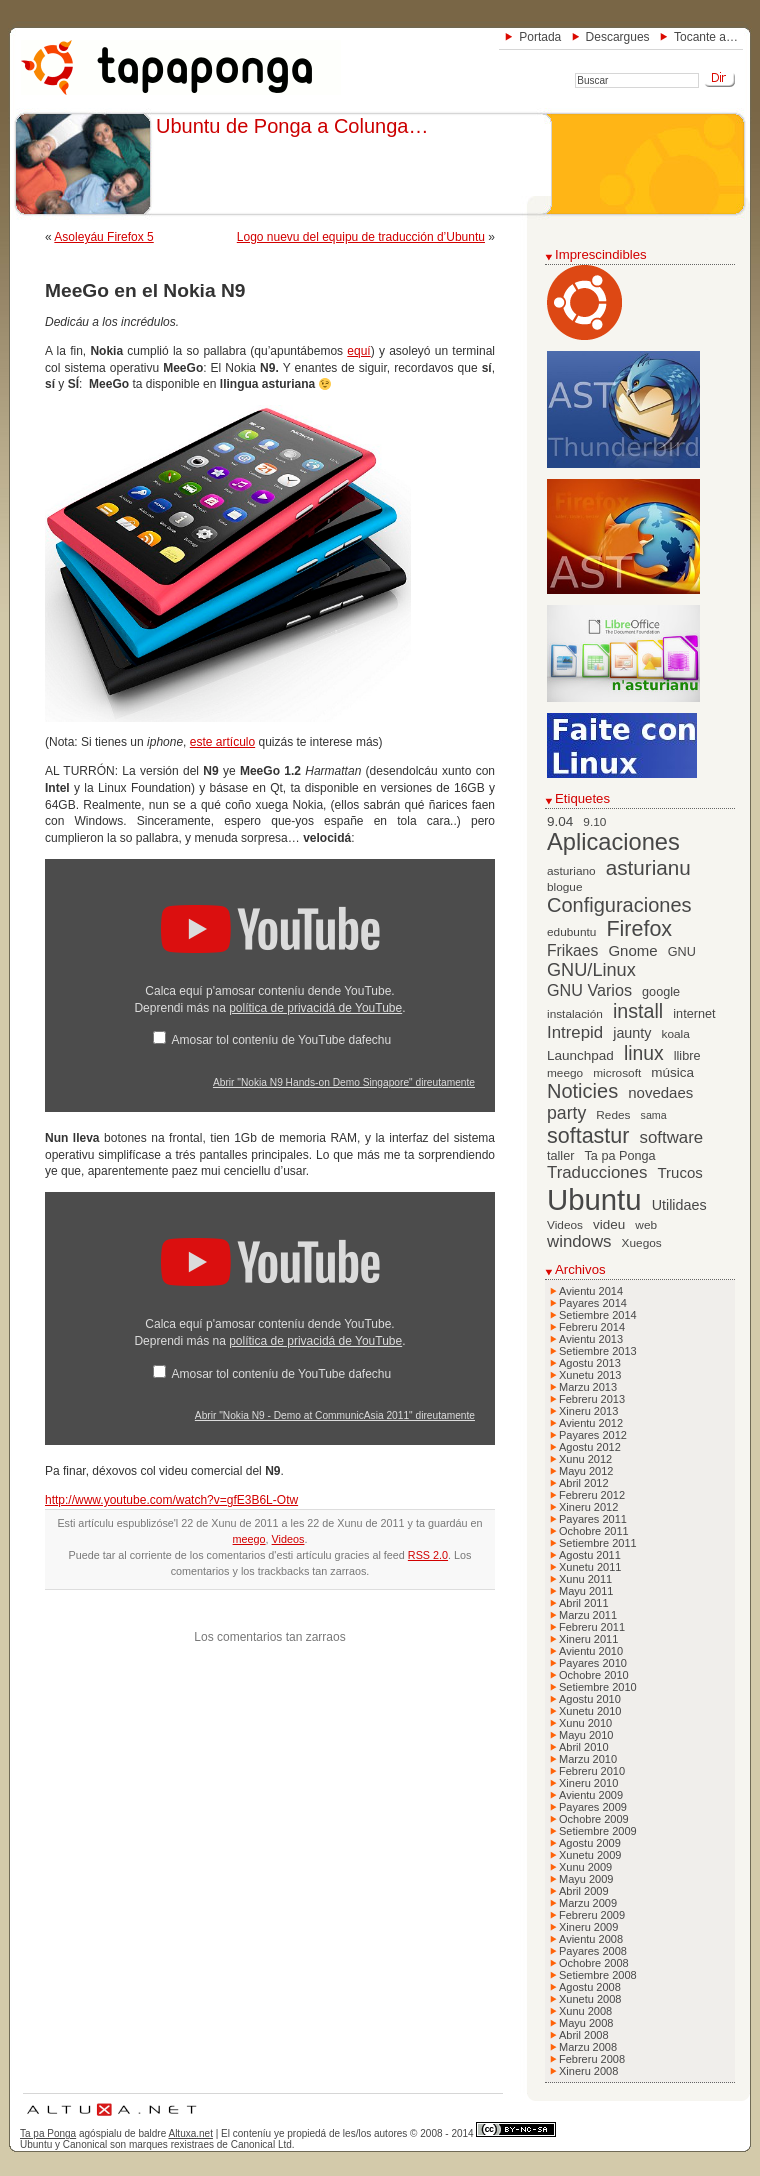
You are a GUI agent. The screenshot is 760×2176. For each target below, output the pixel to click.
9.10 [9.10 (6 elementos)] (594, 822)
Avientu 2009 (591, 1795)
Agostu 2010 (590, 1699)
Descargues (618, 37)
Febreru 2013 (592, 1399)
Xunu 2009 (585, 1867)
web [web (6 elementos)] (646, 1225)
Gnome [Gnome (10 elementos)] (632, 950)
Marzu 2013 (588, 1387)
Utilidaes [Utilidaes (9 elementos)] (679, 1205)
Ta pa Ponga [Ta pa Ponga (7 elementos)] (620, 1156)
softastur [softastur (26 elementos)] (588, 1136)
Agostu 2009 (590, 1843)
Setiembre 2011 (598, 1543)
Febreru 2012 (592, 1495)
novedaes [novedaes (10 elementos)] (660, 1092)
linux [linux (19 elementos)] (644, 1053)
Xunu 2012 (585, 1459)
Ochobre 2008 (594, 1963)
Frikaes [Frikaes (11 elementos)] (572, 950)
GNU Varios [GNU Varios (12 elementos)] (589, 990)
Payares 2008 (593, 1951)
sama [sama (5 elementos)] (654, 1115)
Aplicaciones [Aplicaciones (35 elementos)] (613, 842)
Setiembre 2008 (598, 1975)
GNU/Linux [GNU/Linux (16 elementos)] (591, 970)
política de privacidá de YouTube (315, 1008)
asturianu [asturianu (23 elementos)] (648, 867)
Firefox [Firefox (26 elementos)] (639, 929)
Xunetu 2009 (590, 1855)
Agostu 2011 (590, 1555)
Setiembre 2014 (598, 1315)
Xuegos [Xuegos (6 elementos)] (642, 1243)
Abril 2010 (584, 1747)
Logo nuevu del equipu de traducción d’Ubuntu (361, 237)
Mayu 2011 (586, 1591)
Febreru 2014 (592, 1327)
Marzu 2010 (588, 1759)
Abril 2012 (584, 1483)
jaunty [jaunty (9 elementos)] (632, 1033)
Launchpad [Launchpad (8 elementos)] (580, 1055)
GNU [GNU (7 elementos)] (682, 952)
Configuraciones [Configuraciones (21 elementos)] (619, 905)
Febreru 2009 (592, 1915)
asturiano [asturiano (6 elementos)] (571, 871)
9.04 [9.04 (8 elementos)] (560, 821)
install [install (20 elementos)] (638, 1011)
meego (249, 1539)
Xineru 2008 (588, 2071)
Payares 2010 (593, 1663)
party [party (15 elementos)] (566, 1113)
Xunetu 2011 (590, 1567)
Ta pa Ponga (48, 2133)
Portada (540, 37)
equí (358, 351)
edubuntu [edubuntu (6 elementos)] (571, 932)
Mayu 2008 (586, 2023)
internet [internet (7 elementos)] (694, 1014)
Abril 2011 (584, 1603)
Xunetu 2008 (590, 1999)
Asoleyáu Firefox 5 (103, 237)
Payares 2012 (593, 1435)
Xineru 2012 (588, 1507)
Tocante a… (706, 37)
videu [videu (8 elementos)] (609, 1224)
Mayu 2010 (586, 1735)
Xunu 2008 (585, 2011)
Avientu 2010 (591, 1651)
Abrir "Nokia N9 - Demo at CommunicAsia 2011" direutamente (335, 1415)
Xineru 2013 (588, 1411)
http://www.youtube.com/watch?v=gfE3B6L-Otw (171, 1500)
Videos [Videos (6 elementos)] (565, 1225)
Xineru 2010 (588, 1783)
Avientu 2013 (591, 1339)
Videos (288, 1539)
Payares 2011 (593, 1519)
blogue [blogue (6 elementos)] (565, 887)
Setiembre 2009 (598, 1831)
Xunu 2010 (585, 1723)
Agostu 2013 (590, 1363)
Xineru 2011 (588, 1639)
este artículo (222, 742)
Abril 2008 (584, 2035)
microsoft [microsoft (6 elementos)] (617, 1073)
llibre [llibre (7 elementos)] (687, 1056)
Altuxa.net (190, 2133)
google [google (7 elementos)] (661, 992)
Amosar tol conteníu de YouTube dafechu (281, 1040)
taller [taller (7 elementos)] (560, 1156)
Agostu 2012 (590, 1447)
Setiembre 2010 (598, 1687)
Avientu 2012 (591, 1423)
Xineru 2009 (588, 1927)
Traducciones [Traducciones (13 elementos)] (597, 1172)
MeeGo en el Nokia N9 (145, 290)
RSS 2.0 (428, 1555)
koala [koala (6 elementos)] (676, 1034)
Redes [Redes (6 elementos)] (613, 1115)
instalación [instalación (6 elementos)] (575, 1014)
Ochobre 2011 (594, 1531)
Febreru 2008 (592, 2059)
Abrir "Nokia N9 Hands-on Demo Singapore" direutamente (344, 1082)
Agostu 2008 (590, 1987)
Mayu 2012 (586, 1471)
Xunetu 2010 (590, 1711)
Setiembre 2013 (598, 1351)
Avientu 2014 (591, 1291)
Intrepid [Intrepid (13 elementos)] (575, 1032)
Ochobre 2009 (594, 1819)
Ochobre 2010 (594, 1675)
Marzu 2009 (588, 1903)
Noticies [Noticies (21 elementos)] (582, 1091)
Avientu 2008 (591, 1939)
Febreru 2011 (592, 1627)
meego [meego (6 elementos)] (565, 1073)
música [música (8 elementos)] (672, 1072)
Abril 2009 (584, 1891)
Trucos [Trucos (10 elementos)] (679, 1172)
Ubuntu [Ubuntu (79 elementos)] (594, 1199)
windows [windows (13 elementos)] (579, 1241)
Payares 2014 (593, 1303)
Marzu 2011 (588, 1615)
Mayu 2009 (586, 1879)
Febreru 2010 (592, 1771)
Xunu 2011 (585, 1579)
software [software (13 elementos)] (672, 1137)
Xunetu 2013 (590, 1375)
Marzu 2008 (588, 2047)
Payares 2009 (593, 1807)
